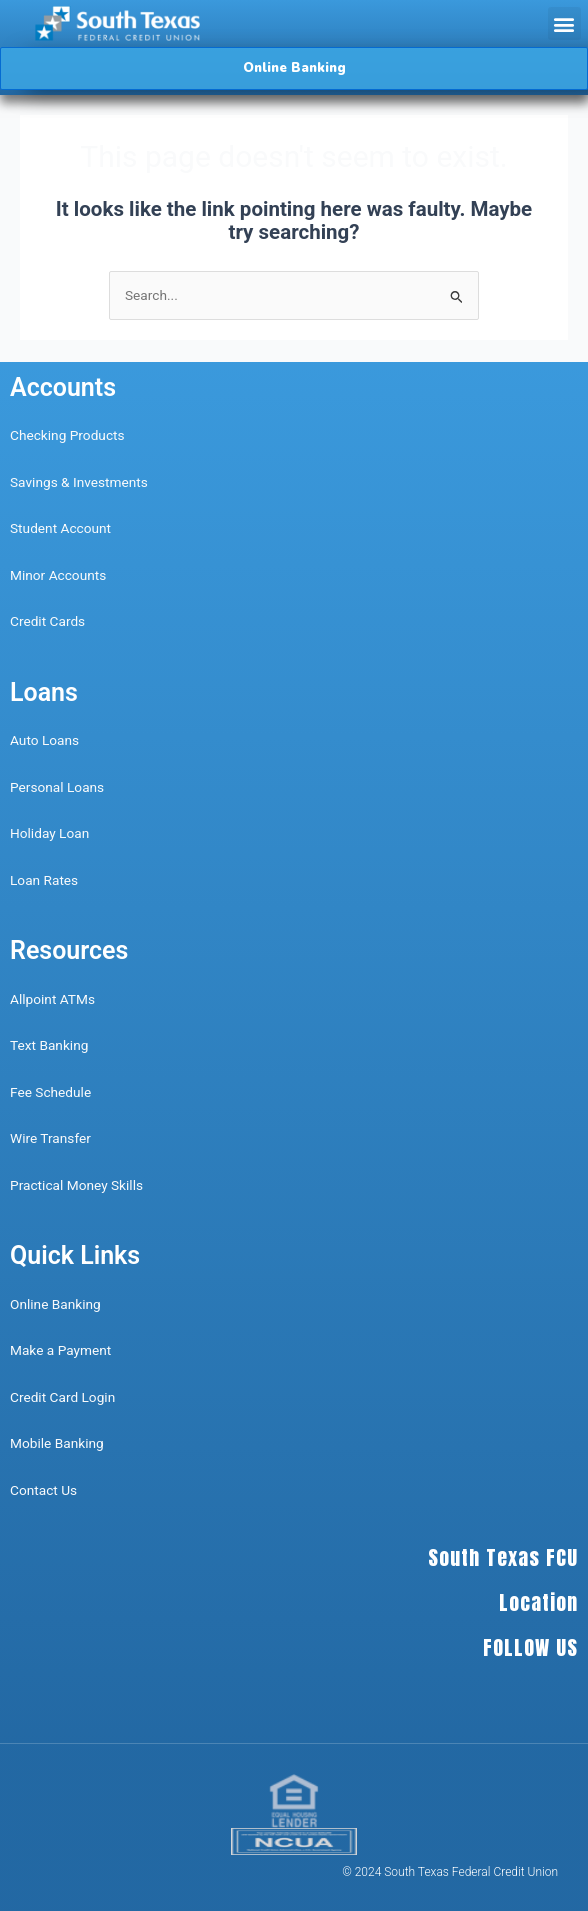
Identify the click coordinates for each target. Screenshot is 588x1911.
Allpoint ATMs (52, 999)
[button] (564, 23)
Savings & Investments (79, 482)
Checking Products (67, 435)
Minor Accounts (58, 575)
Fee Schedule (50, 1092)
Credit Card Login (62, 1397)
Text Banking (49, 1045)
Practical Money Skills (76, 1185)
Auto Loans (44, 740)
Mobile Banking (57, 1443)
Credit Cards (47, 621)
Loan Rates (44, 880)
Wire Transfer (50, 1138)
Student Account (60, 528)
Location (538, 1602)
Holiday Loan (49, 833)
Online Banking (55, 1304)
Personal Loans (57, 787)
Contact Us (45, 1490)
